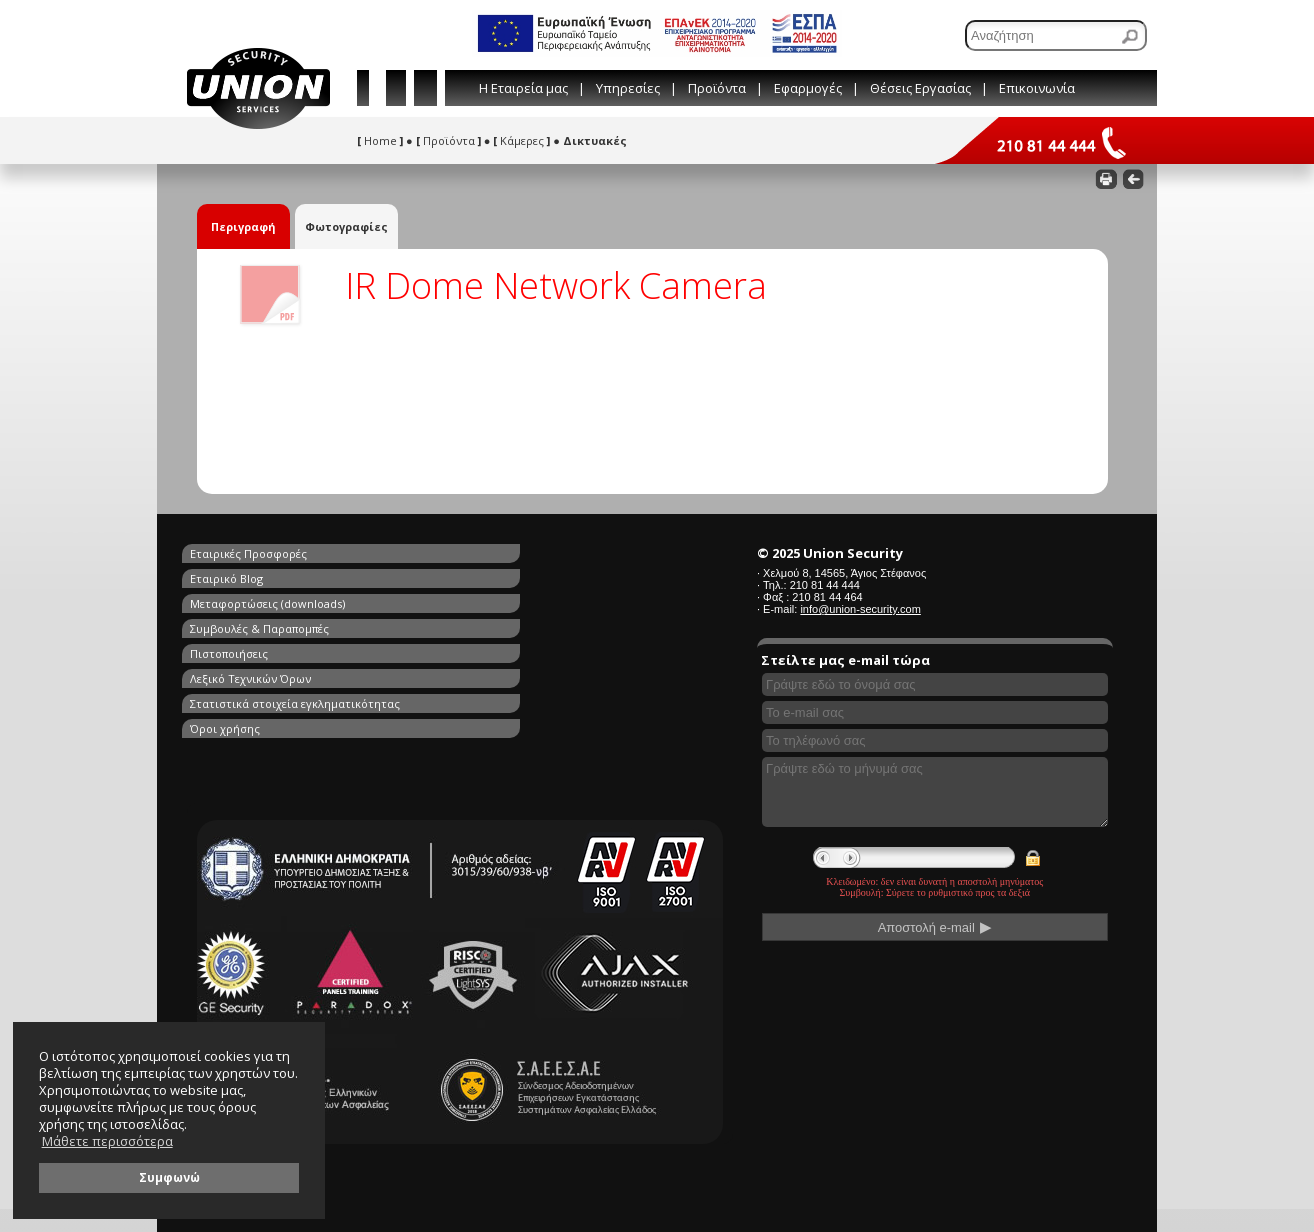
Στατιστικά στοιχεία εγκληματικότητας (295, 622)
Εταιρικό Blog (459, 553)
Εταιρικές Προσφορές (248, 553)
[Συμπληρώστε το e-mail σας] (935, 712)
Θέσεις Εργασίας (920, 88)
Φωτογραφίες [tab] (346, 226)
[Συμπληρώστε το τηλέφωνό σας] (935, 740)
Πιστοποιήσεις (229, 599)
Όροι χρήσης (458, 622)
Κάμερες (521, 140)
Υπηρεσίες (628, 88)
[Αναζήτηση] (1056, 35)
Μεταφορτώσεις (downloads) (267, 576)
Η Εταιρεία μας (523, 88)
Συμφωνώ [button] (169, 1177)
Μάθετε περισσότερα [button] (107, 1141)
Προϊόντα (717, 88)
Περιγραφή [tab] (243, 226)
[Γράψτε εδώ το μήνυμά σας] (935, 792)
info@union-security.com (860, 609)
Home (380, 140)
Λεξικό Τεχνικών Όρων (483, 599)
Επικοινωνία (1037, 88)
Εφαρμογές (808, 88)
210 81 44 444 (825, 585)
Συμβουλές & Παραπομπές (492, 576)
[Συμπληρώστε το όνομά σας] (935, 684)
